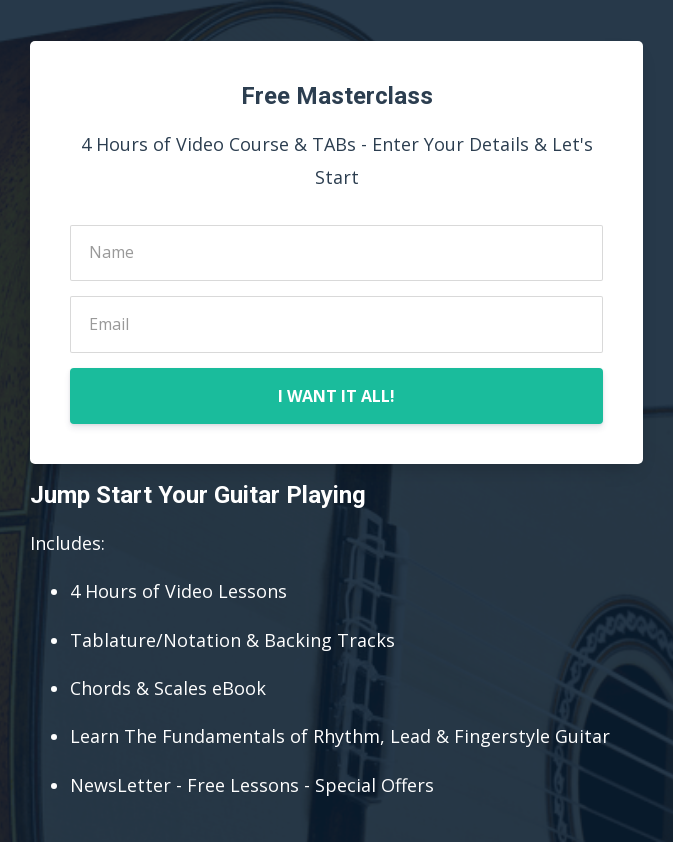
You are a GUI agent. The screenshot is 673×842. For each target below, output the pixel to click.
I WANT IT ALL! (336, 396)
